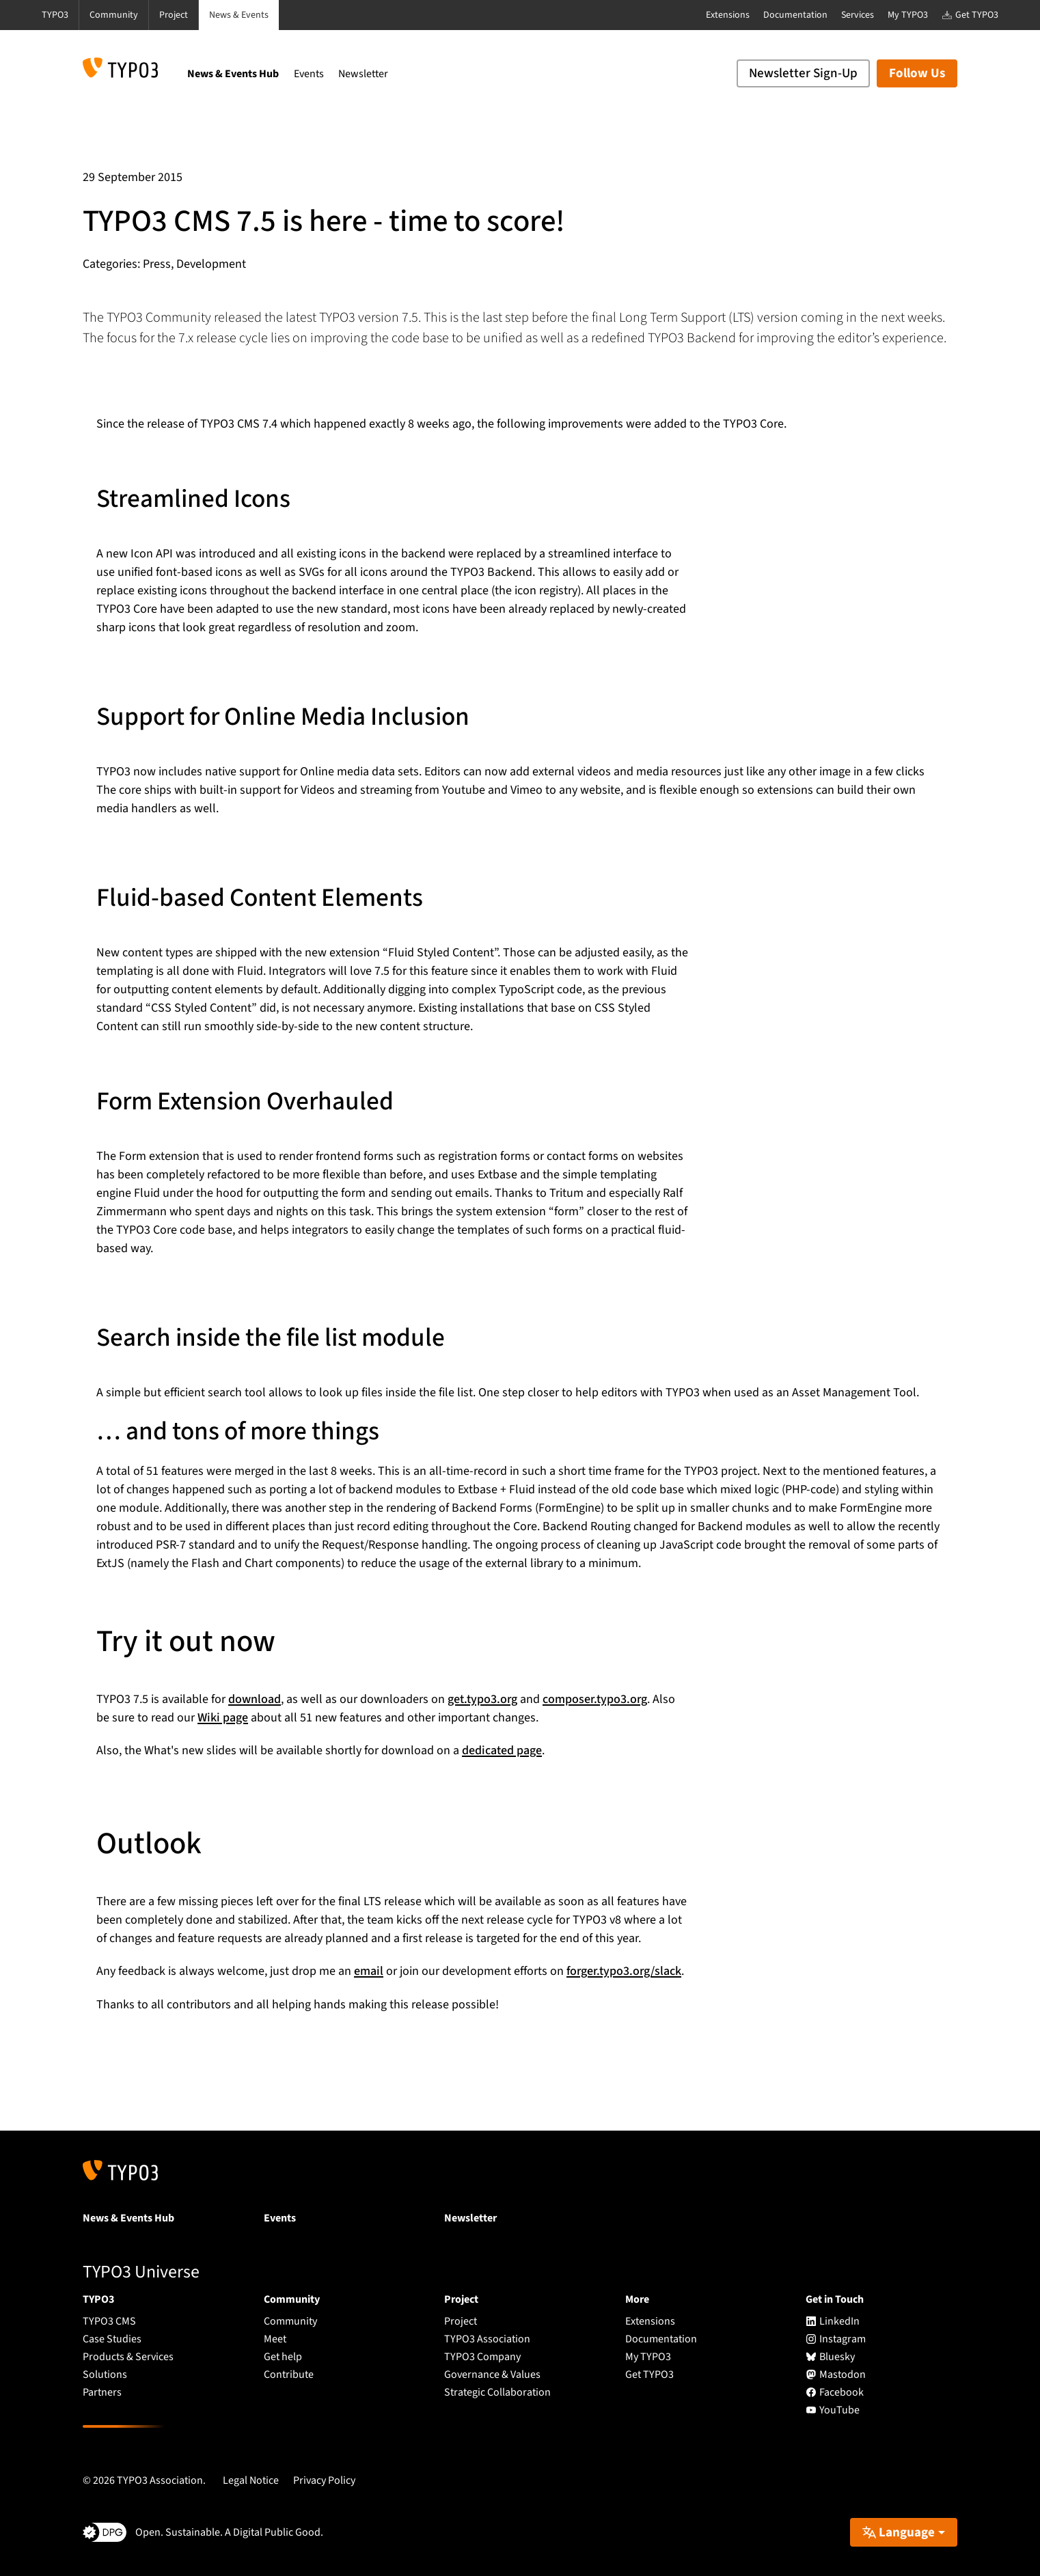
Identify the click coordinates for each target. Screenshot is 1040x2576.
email (368, 1971)
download (254, 1699)
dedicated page (502, 1750)
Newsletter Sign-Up (803, 73)
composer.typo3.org (595, 1699)
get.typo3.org (482, 1699)
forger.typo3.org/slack (623, 1971)
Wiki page (222, 1717)
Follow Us (917, 73)
